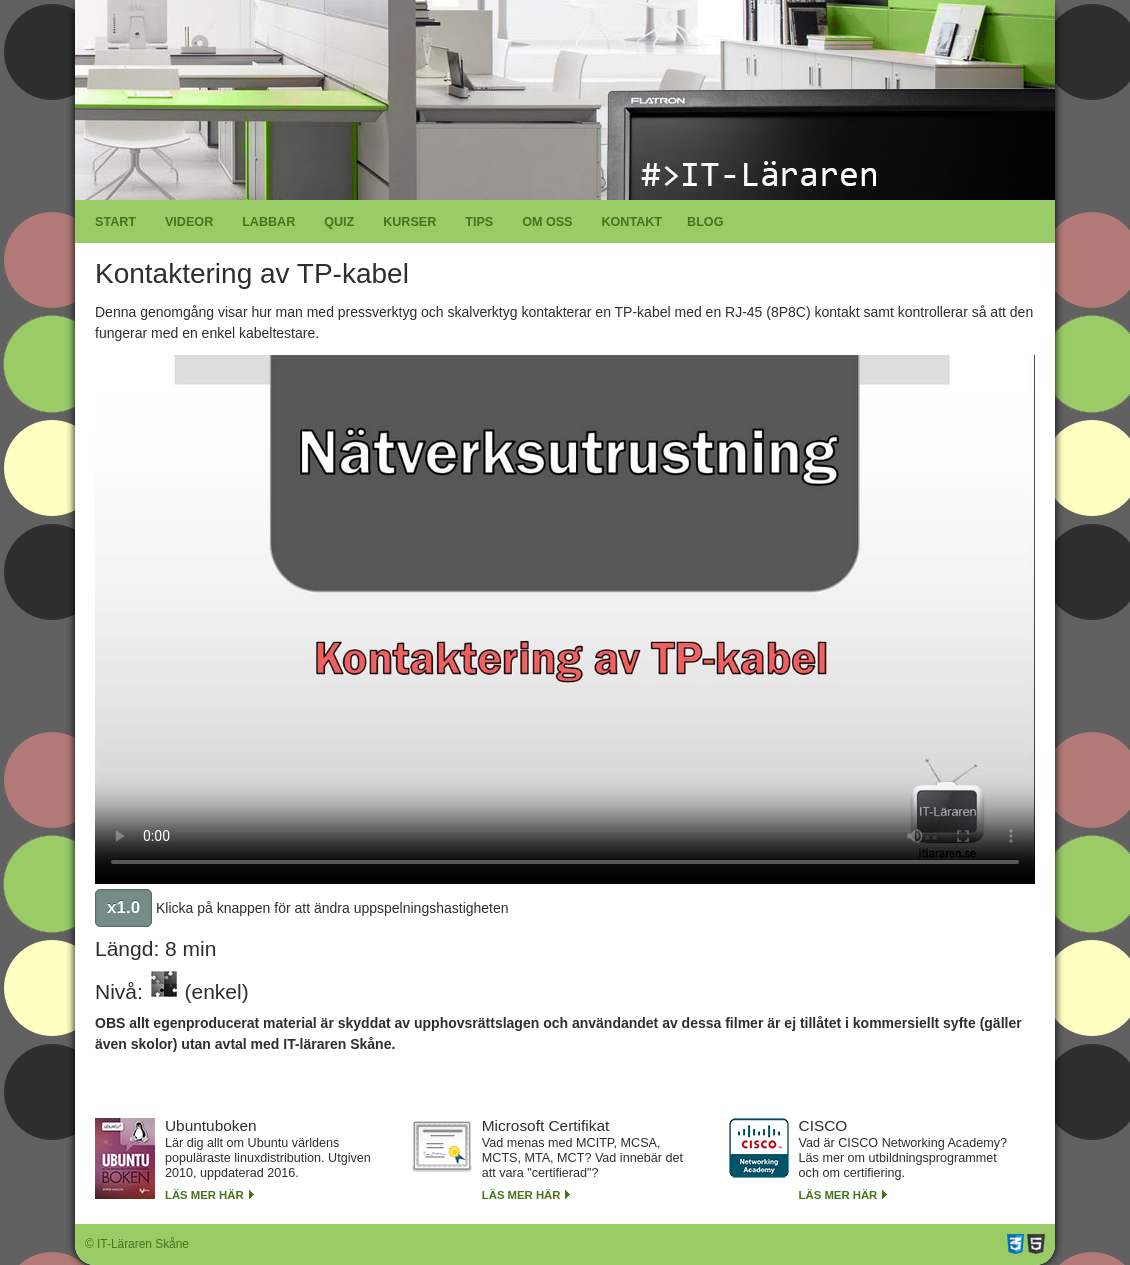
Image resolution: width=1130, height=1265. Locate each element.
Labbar (268, 222)
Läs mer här (204, 1195)
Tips (479, 222)
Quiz (339, 222)
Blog (705, 222)
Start (115, 222)
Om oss (547, 222)
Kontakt (631, 222)
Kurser (409, 222)
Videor (189, 222)
